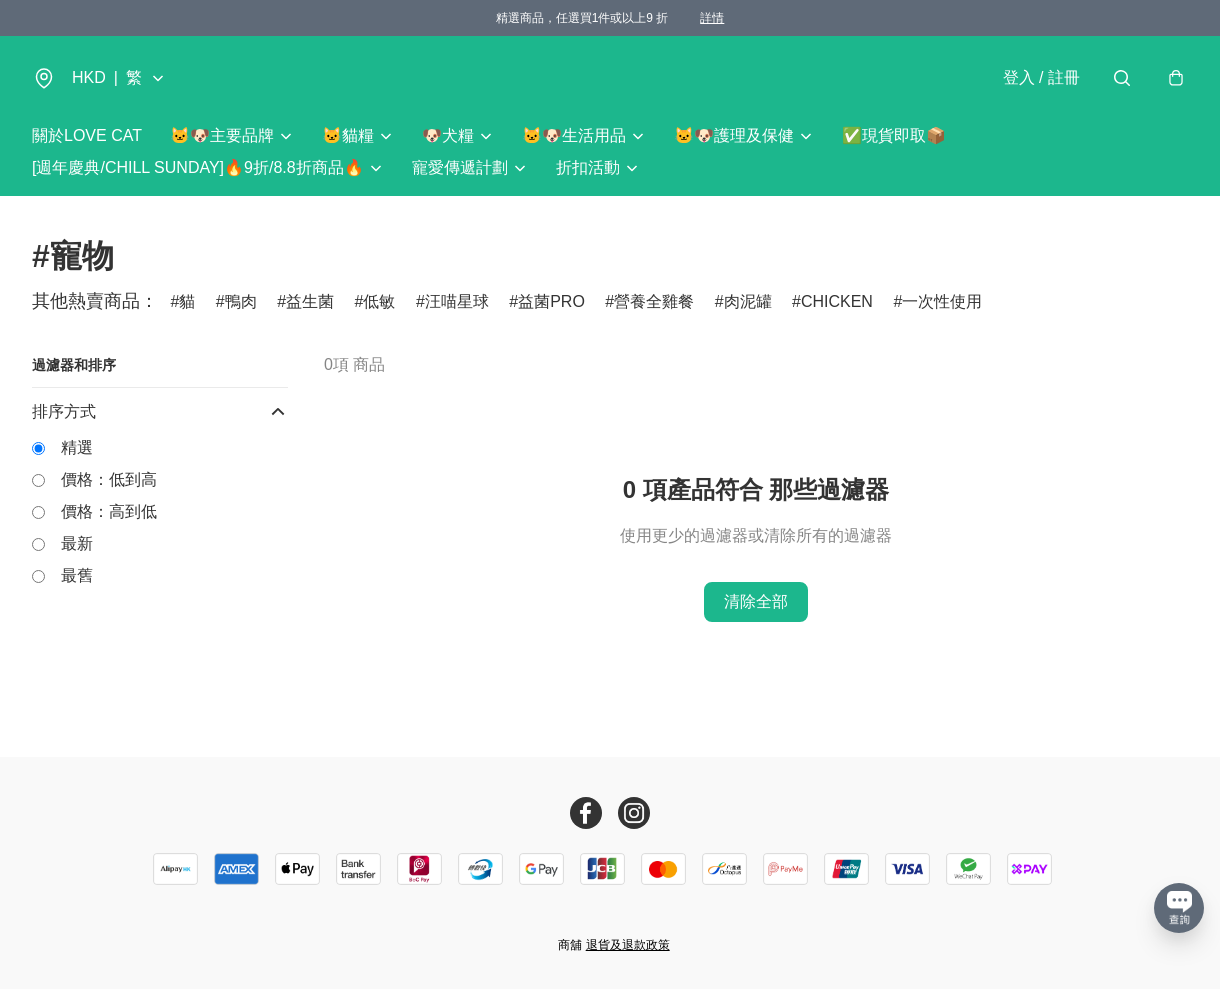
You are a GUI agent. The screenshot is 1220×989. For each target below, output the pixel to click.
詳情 (712, 18)
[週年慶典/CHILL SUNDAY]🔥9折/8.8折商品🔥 (198, 167)
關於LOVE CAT (87, 135)
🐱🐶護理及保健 (734, 135)
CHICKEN (837, 301)
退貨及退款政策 (628, 945)
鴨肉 (241, 301)
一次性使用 (942, 301)
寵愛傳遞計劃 (460, 167)
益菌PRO (551, 301)
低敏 (379, 301)
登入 (1041, 77)
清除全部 (756, 601)
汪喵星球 (457, 301)
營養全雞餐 (654, 301)
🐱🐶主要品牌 (222, 135)
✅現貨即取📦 (894, 135)
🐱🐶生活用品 (574, 135)
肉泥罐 (748, 301)
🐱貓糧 (348, 135)
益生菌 (310, 301)
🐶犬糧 (448, 135)
